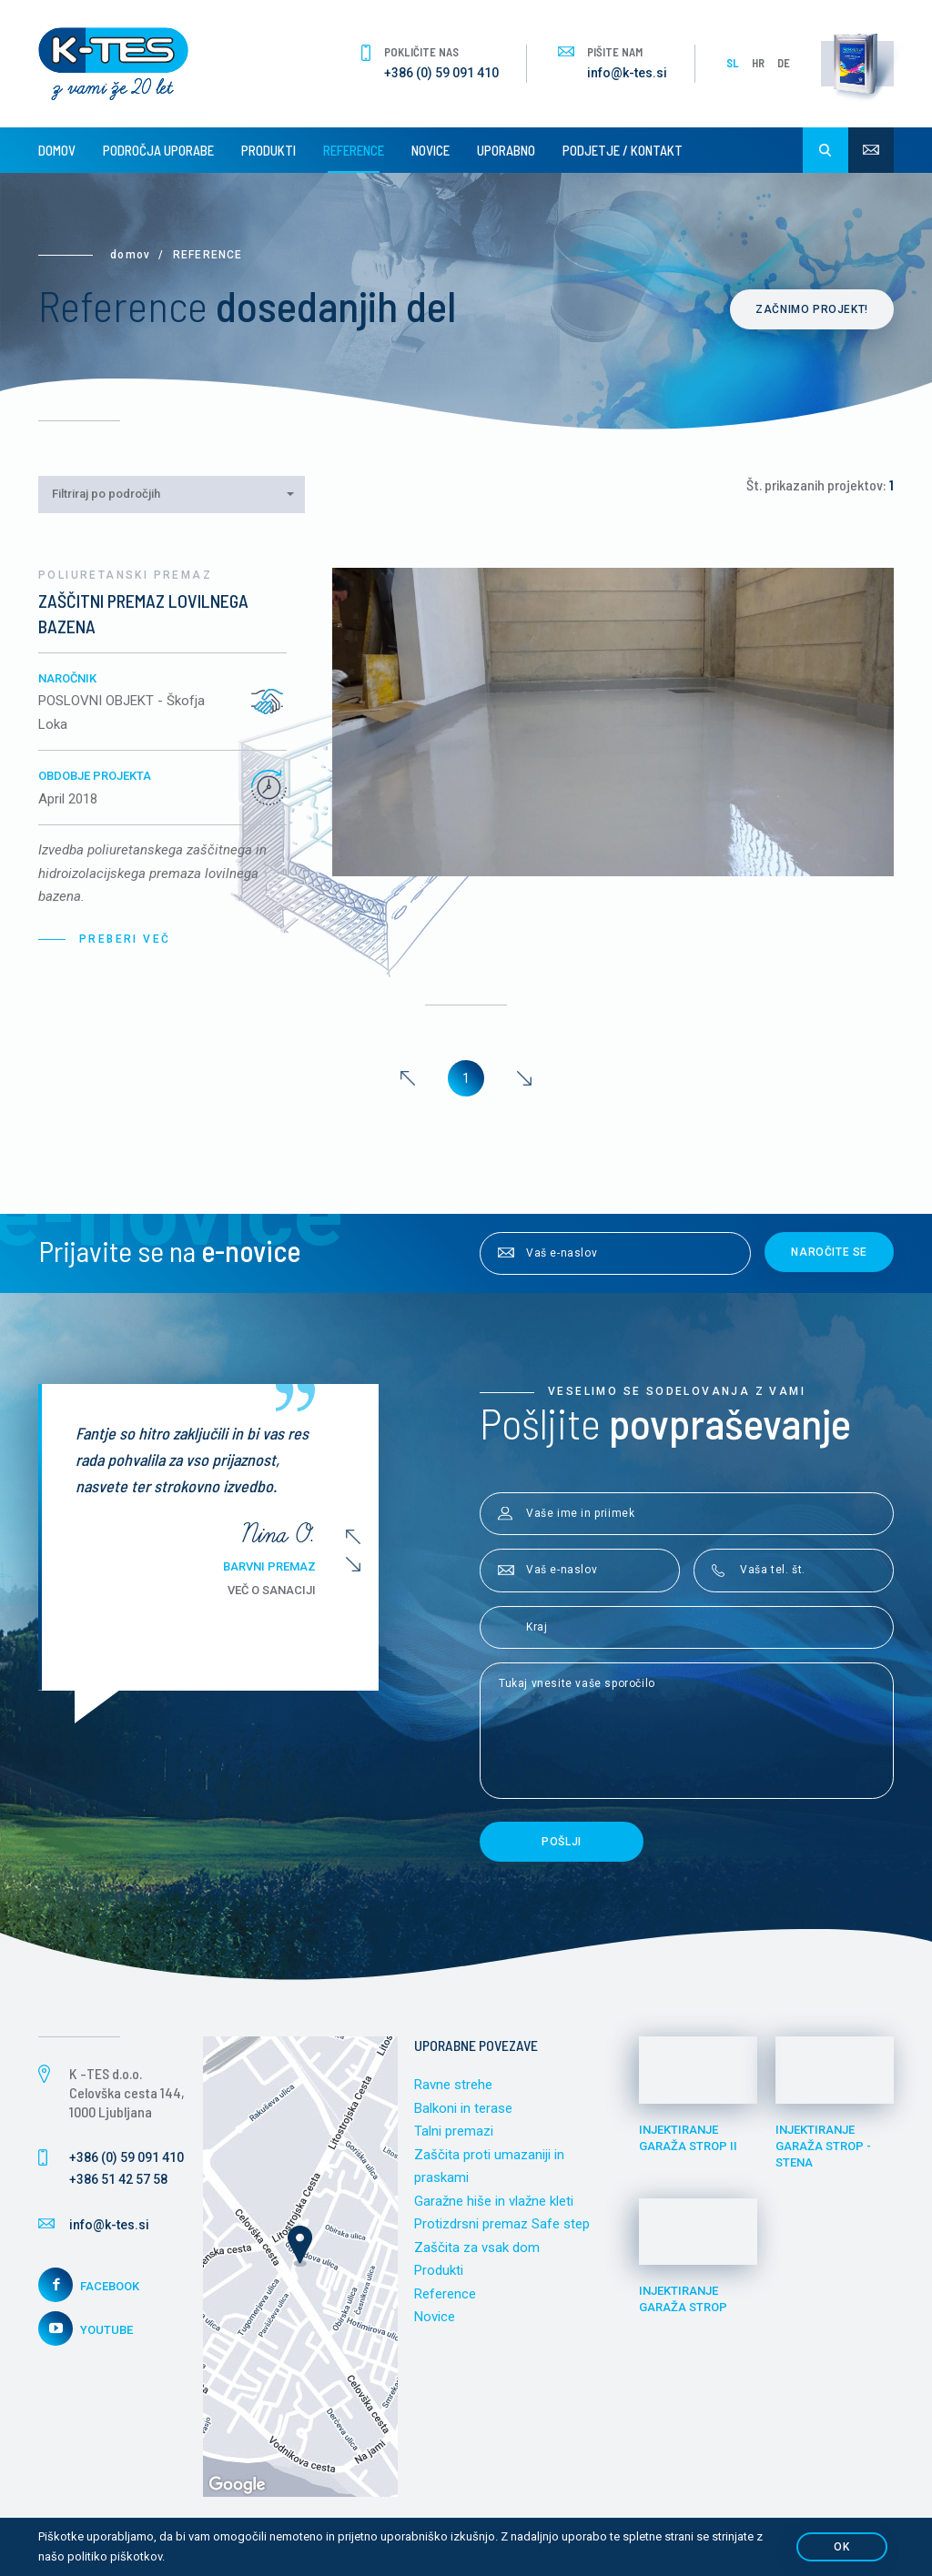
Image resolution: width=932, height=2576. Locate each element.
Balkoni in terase (463, 2108)
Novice (430, 150)
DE (783, 63)
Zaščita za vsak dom (477, 2247)
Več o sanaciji (276, 1590)
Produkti (268, 150)
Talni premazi (453, 2131)
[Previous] (408, 1078)
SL (732, 63)
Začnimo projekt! (811, 309)
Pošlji (562, 1841)
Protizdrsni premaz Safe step (502, 2224)
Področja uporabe (158, 150)
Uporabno (506, 150)
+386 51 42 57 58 (118, 2179)
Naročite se (829, 1252)
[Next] (524, 1078)
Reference (353, 150)
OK (841, 2547)
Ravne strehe (453, 2084)
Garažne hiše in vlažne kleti (493, 2201)
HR (758, 63)
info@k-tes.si (627, 73)
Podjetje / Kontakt (622, 150)
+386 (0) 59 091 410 (441, 73)
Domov (57, 150)
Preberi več (124, 939)
